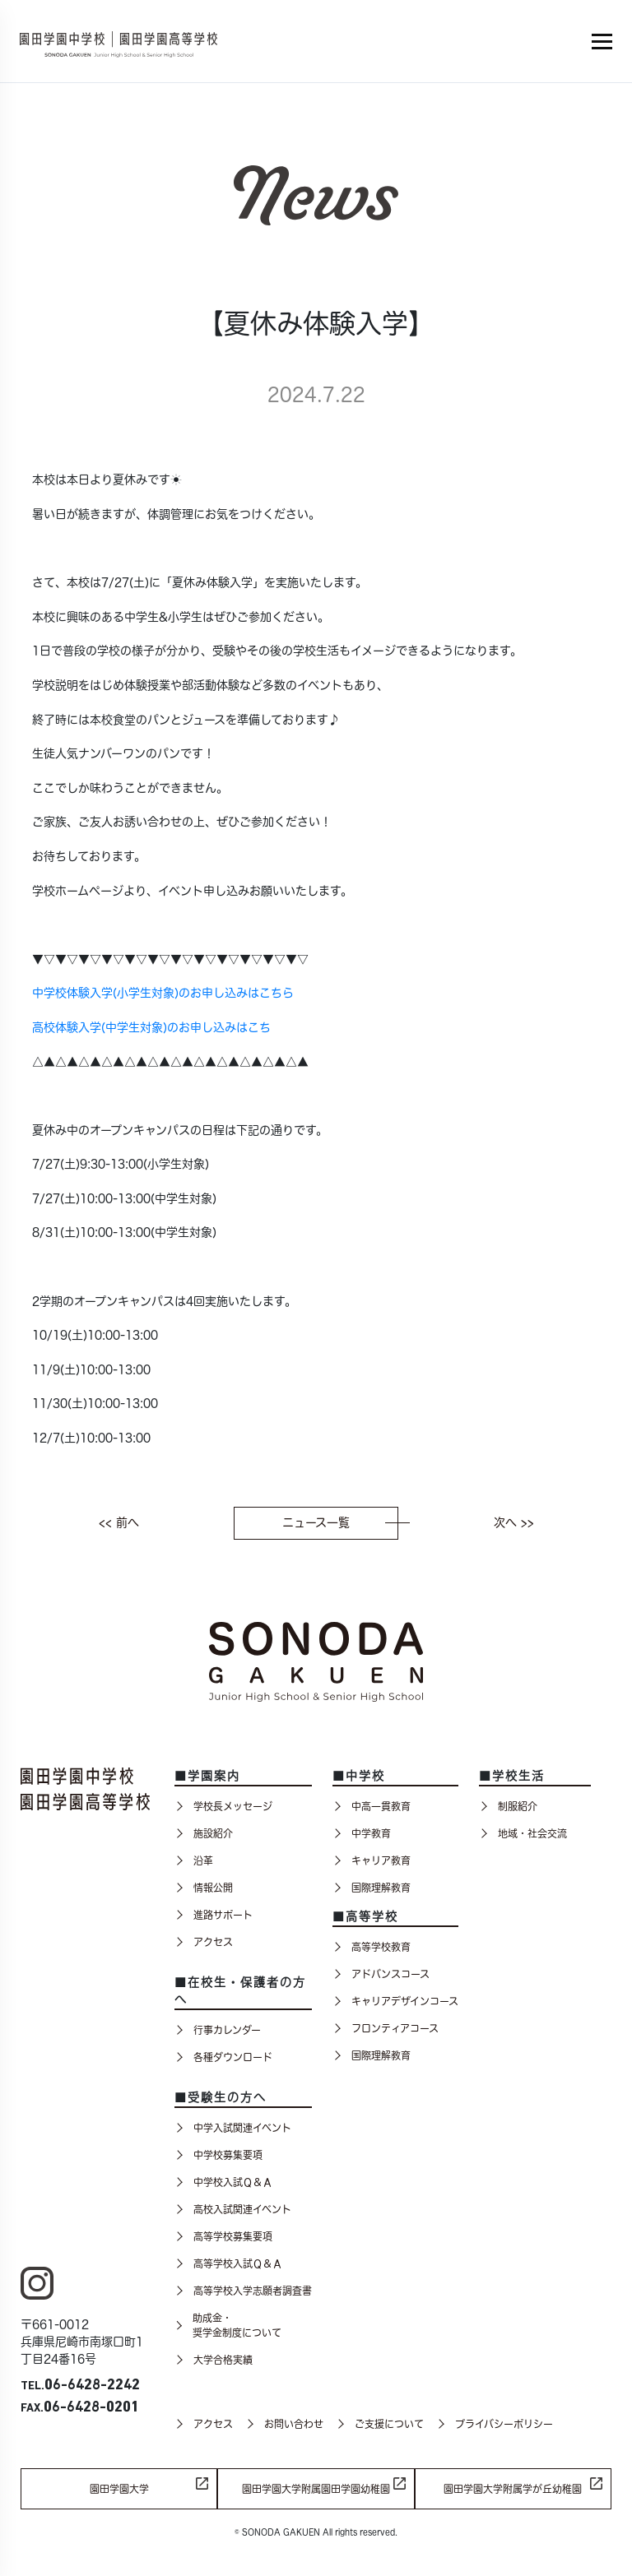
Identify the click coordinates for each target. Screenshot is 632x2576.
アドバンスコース (381, 1974)
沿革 (193, 1860)
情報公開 (203, 1888)
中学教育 (361, 1833)
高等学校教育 (371, 1947)
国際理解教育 (371, 1888)
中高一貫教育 (371, 1806)
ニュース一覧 (340, 1522)
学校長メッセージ (223, 1806)
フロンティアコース (385, 2028)
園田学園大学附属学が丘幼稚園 (513, 2489)
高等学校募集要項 (223, 2236)
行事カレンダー (217, 2030)
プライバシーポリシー (494, 2424)
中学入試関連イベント (232, 2128)
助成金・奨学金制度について (227, 2325)
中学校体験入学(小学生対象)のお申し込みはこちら (163, 992)
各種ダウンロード (223, 2057)
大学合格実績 (213, 2360)
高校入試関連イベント (232, 2209)
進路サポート (213, 1915)
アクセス (203, 1942)
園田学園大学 (119, 2489)
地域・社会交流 (523, 1833)
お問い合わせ (284, 2424)
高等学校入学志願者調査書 (243, 2291)
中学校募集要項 (218, 2155)
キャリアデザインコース (395, 2001)
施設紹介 (203, 1833)
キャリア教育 (371, 1860)
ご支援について (380, 2424)
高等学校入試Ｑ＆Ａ (228, 2263)
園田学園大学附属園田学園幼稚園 (316, 2489)
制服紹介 (508, 1806)
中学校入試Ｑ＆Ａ (223, 2182)
